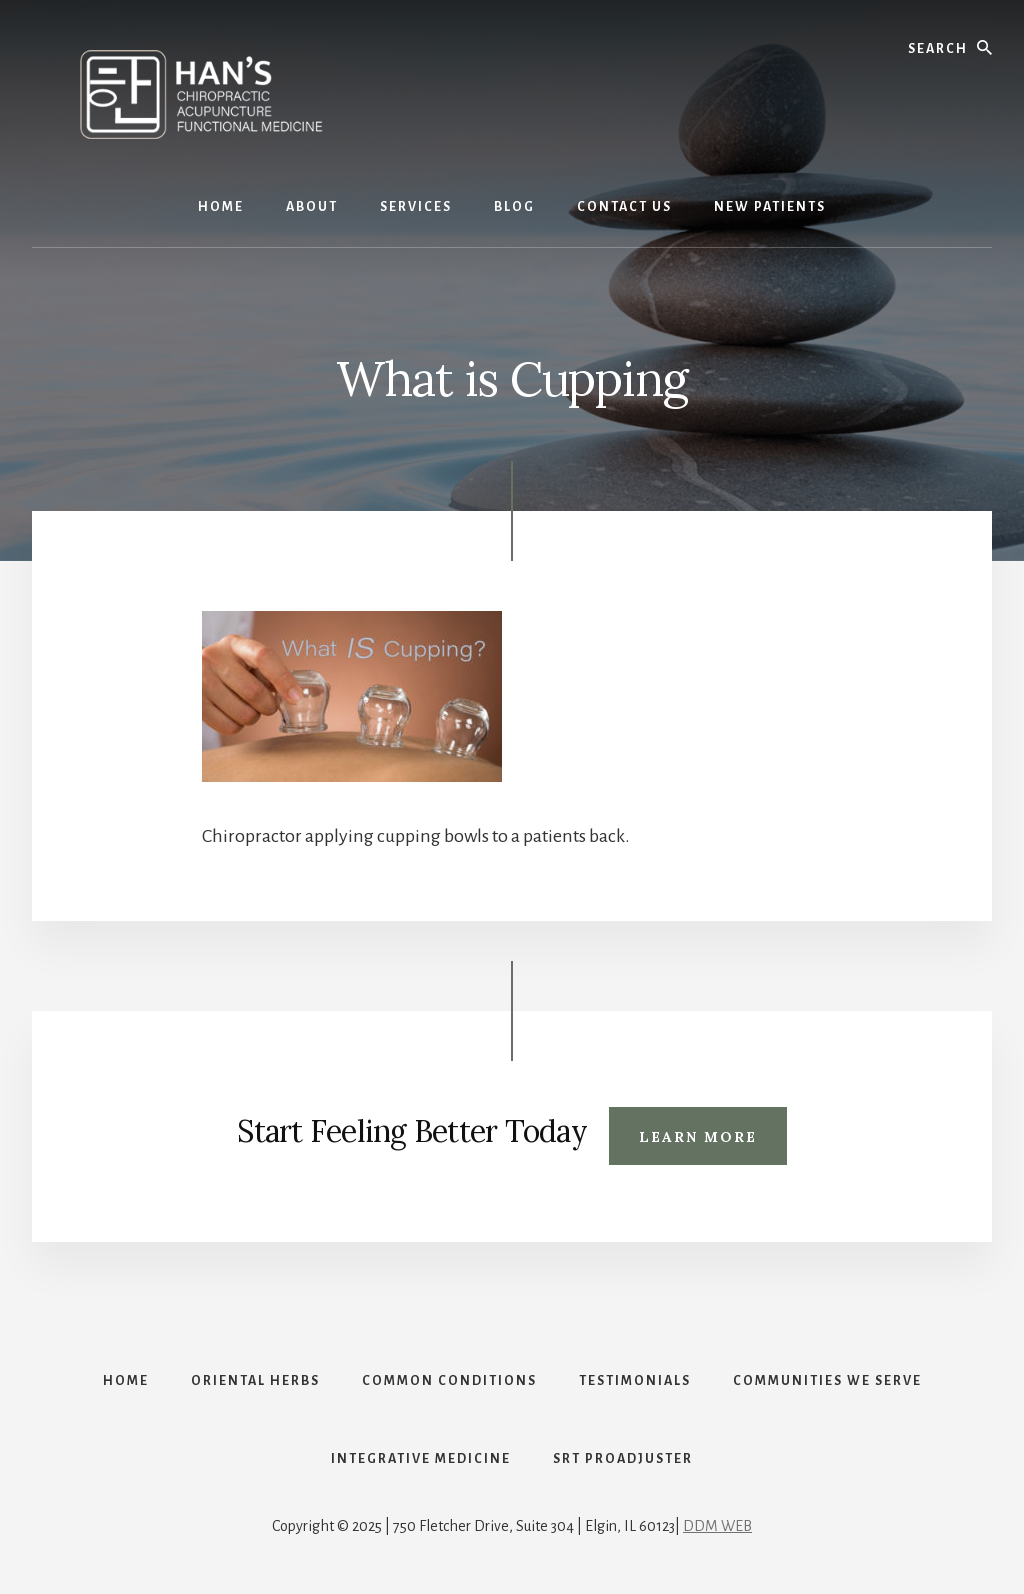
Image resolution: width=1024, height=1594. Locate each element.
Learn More (698, 1137)
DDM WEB (717, 1526)
